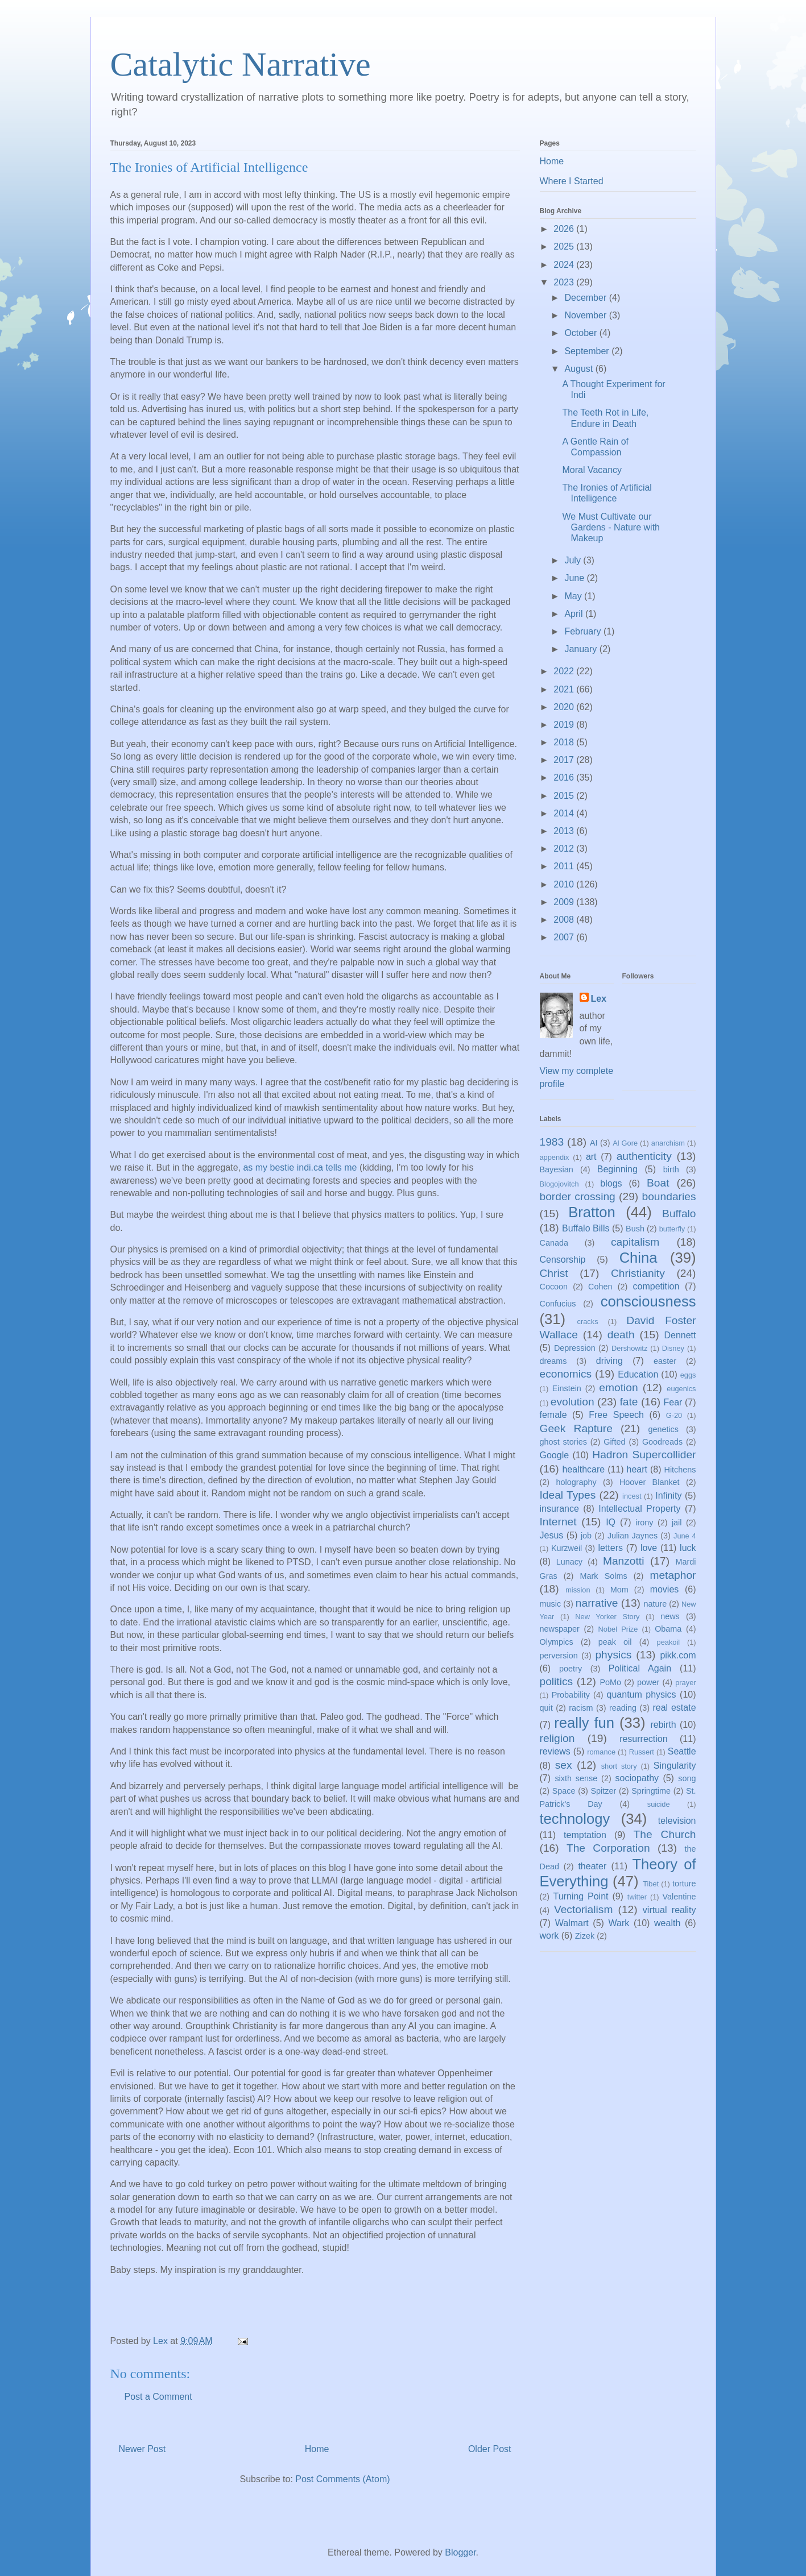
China (638, 1258)
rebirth (663, 1724)
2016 (564, 777)
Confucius (558, 1303)
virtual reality (669, 1910)
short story (619, 1766)
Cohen (600, 1286)
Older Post (489, 2449)
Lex (599, 998)
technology (575, 1819)
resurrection (643, 1739)
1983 (552, 1142)
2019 (564, 724)
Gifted (614, 1441)
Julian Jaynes (632, 1535)
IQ (610, 1522)
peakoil (668, 1642)
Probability (571, 1694)
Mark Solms (603, 1576)
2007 (564, 937)
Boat (658, 1183)
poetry (570, 1668)
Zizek (584, 1935)
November (586, 315)
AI (594, 1142)
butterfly (672, 1229)
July (573, 560)
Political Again (640, 1668)
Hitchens (680, 1469)
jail (677, 1522)
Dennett (680, 1335)
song (687, 1778)
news (670, 1616)
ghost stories (563, 1441)
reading (622, 1707)
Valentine (679, 1896)
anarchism (668, 1143)
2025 (564, 246)
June (575, 578)
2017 (564, 760)
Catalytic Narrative (240, 64)
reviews (555, 1751)
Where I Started (572, 181)
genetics (663, 1429)
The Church (665, 1834)
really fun (584, 1723)
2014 (564, 813)
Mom (619, 1589)
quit (546, 1707)
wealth (667, 1923)
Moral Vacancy (592, 470)
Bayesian (556, 1169)
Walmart (572, 1923)
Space (564, 1790)
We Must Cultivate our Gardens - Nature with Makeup (611, 527)
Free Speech (616, 1415)
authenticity (644, 1156)
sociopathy (637, 1778)
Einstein (566, 1388)
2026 (564, 229)
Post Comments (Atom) (342, 2479)
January (581, 649)
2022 (564, 671)
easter (665, 1361)
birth (671, 1169)
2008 (564, 919)
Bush (635, 1228)
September (587, 351)
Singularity (675, 1765)
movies (664, 1589)
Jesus (552, 1535)
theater (592, 1866)
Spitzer (604, 1790)
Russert (641, 1752)
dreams (553, 1361)
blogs (611, 1183)
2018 (564, 742)
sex (563, 1765)
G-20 (674, 1415)
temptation (585, 1835)
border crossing (577, 1196)
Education (638, 1374)
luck (688, 1548)
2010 (564, 884)
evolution (572, 1402)
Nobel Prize (618, 1629)
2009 (564, 902)
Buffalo (679, 1213)
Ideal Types (568, 1495)
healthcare (583, 1469)
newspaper (560, 1628)
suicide (658, 1804)
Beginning (617, 1169)
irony (644, 1522)
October (581, 333)
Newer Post (142, 2449)
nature (655, 1603)
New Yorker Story (607, 1616)
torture (684, 1883)
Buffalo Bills (585, 1228)
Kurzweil (566, 1548)
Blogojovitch (559, 1184)
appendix (554, 1157)
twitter (637, 1897)
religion (557, 1738)
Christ (554, 1273)
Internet (558, 1522)
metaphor (673, 1575)
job (586, 1535)
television (677, 1821)
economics (566, 1374)
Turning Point (581, 1896)
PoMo (610, 1682)
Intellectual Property (639, 1508)
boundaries (669, 1196)
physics (613, 1655)
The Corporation (608, 1848)
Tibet (651, 1884)
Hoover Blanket (649, 1482)
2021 (564, 689)
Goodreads (662, 1441)
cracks (587, 1321)
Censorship (563, 1259)
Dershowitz (629, 1348)
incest (631, 1496)
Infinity (668, 1495)
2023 (564, 282)
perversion (559, 1655)
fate (629, 1402)
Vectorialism (583, 1909)
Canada (554, 1242)
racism (581, 1707)
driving (609, 1361)
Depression (575, 1348)
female (553, 1415)
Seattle (682, 1751)
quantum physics (641, 1694)
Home (317, 2449)
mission (577, 1590)
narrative (597, 1603)
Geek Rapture (576, 1428)
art (591, 1157)
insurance (559, 1508)
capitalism (635, 1242)
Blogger (460, 2552)
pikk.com (678, 1655)
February (583, 631)
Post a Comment (158, 2396)
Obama (668, 1628)
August (579, 369)
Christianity (638, 1273)
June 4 (684, 1536)
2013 (564, 831)
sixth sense (576, 1778)
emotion (618, 1387)
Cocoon (554, 1286)
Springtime (651, 1790)
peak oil (615, 1641)
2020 (564, 707)
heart (637, 1469)
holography (576, 1482)
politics (556, 1681)
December (586, 297)
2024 (564, 264)
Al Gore (625, 1143)
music (550, 1603)
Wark (619, 1923)
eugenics (681, 1388)
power (648, 1682)
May (574, 596)
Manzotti (623, 1561)
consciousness (648, 1301)
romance (601, 1752)
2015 (564, 795)
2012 (564, 848)
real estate (674, 1707)
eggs (688, 1375)
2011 (564, 866)
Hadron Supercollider (644, 1455)
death (621, 1335)
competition (656, 1286)
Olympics (556, 1641)
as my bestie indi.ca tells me (300, 1167)
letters (610, 1548)
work (549, 1935)
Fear (672, 1402)
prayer (685, 1682)
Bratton (591, 1212)
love (648, 1548)
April (574, 614)
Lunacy (569, 1561)
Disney (673, 1348)
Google (554, 1455)
